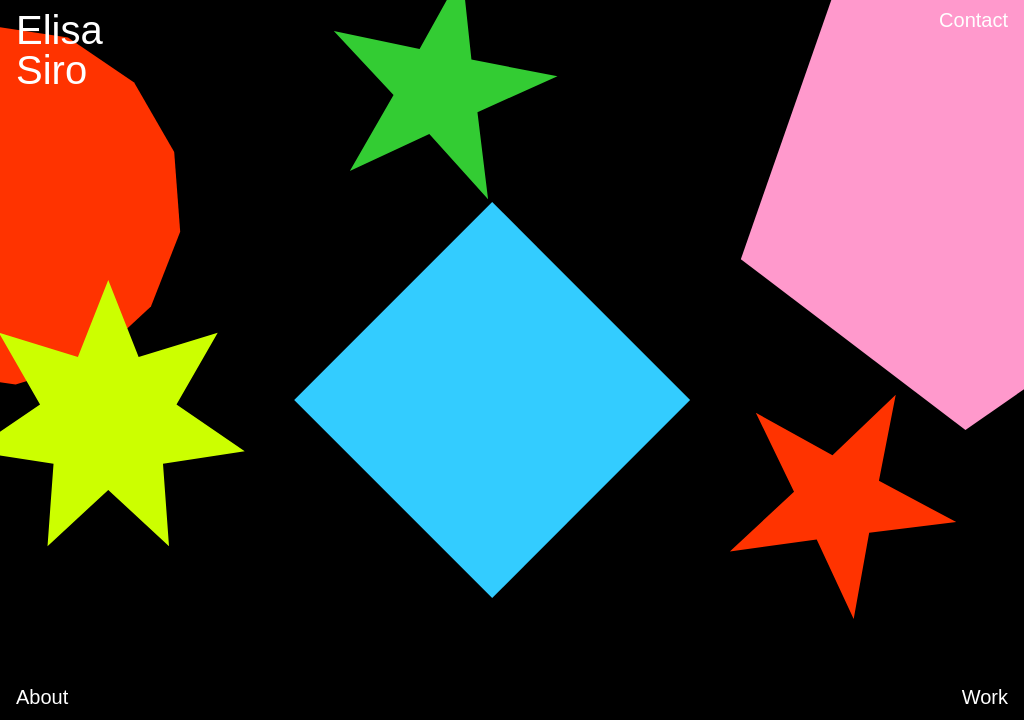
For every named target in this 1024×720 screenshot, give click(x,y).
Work (985, 697)
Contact (973, 20)
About (42, 697)
